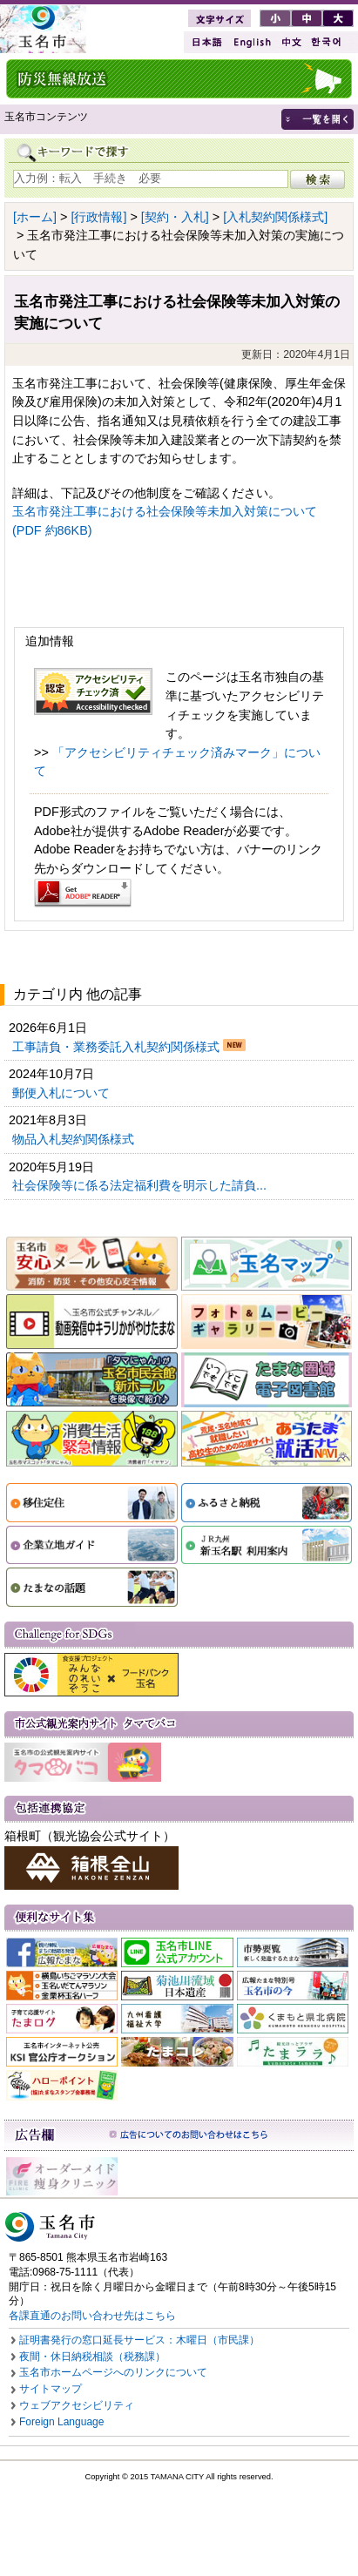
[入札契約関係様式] (275, 217)
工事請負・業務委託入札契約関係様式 (117, 1047)
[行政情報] (98, 217)
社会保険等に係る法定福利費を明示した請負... (141, 1185)
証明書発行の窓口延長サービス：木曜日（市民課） (139, 2340)
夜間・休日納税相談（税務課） (92, 2356)
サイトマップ (50, 2389)
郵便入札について (62, 1093)
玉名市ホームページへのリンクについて (113, 2372)
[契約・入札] (175, 217)
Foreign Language (61, 2422)
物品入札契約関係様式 (75, 1139)
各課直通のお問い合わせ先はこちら (92, 2316)
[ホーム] (35, 217)
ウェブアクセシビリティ (76, 2405)
